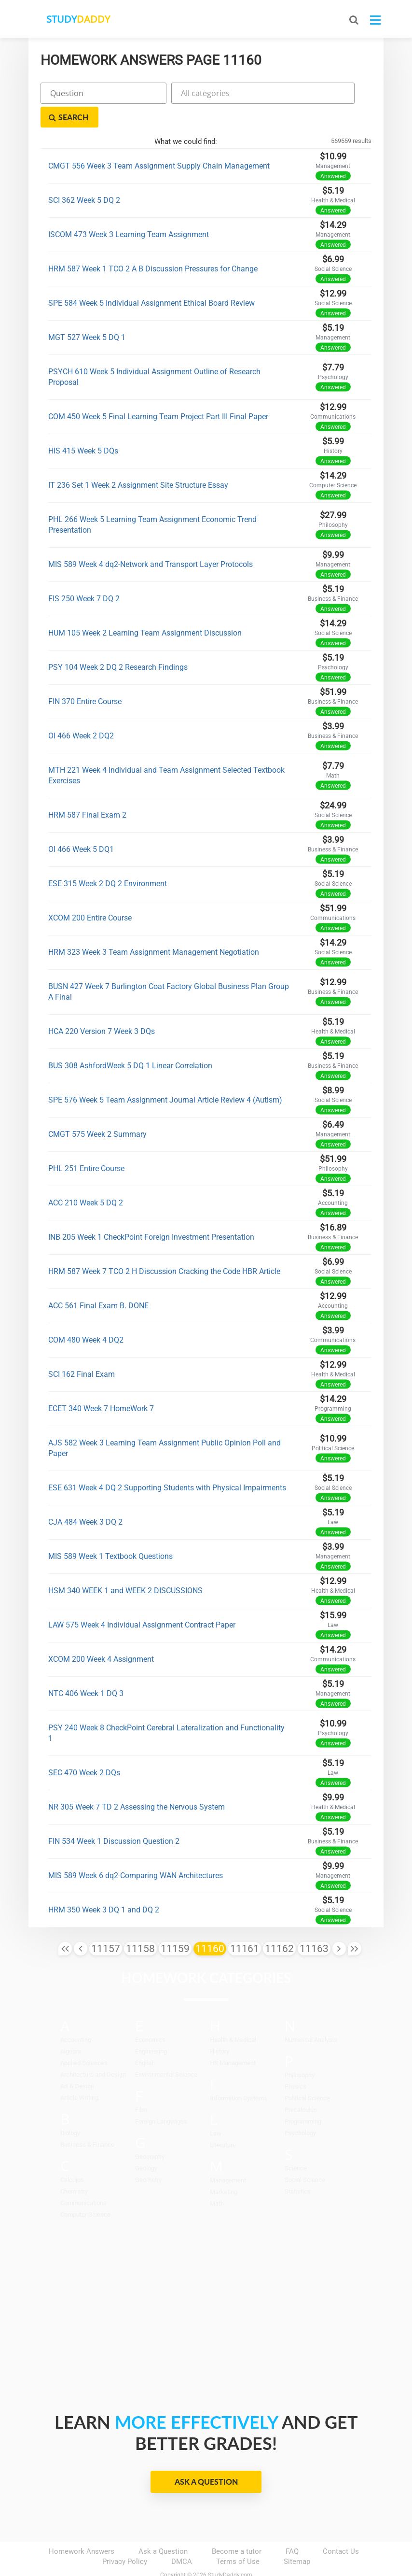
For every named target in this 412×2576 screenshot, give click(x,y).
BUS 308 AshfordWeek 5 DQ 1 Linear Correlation (130, 1042)
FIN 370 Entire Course (85, 677)
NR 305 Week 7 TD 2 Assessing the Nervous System (136, 1783)
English (145, 2039)
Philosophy (300, 2051)
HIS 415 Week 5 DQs (83, 427)
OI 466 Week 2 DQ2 (81, 712)
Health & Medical (233, 2016)
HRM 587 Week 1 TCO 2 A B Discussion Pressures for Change (153, 245)
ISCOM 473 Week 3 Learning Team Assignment (128, 210)
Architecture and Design (93, 2050)
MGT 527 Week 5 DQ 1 (86, 313)
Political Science (307, 2074)
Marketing (223, 2168)
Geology (146, 2144)
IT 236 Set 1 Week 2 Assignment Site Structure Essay (138, 461)
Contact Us (341, 2527)
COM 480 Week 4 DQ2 (86, 1316)
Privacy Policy (124, 2538)
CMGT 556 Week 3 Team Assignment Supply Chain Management (159, 142)
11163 (314, 1925)
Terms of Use (238, 2538)
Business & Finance (87, 2120)
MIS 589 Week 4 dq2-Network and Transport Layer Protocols (150, 540)
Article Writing (79, 2074)
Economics (150, 2016)
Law (215, 2109)
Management (228, 2156)
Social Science (305, 2156)
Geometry (148, 2156)
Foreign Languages (161, 2097)
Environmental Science (166, 2050)
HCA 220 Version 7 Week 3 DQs (101, 1007)
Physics (295, 2062)
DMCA (181, 2538)
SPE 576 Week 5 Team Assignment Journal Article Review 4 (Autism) (165, 1076)
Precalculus (301, 2086)
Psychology (300, 2109)
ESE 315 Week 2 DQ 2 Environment (107, 859)
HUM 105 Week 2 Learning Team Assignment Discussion (145, 609)
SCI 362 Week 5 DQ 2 (84, 176)
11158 (140, 1925)
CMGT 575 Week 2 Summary (97, 1110)
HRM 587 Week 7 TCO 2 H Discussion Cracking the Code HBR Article (164, 1247)
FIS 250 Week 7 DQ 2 (84, 575)
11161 (244, 1925)
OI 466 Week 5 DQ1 (81, 825)
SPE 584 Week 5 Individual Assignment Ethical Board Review (151, 279)
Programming (303, 2097)
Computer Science (85, 2190)
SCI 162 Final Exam (81, 1350)
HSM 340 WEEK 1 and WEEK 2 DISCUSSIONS (125, 1566)
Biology (70, 2109)
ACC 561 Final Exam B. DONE (98, 1282)
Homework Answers (81, 2527)
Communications (83, 2179)
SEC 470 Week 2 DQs (84, 1749)
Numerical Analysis (311, 2016)
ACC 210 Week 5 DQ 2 (85, 1179)
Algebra (70, 2027)
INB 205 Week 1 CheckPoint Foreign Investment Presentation (151, 1213)
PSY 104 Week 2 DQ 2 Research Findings (118, 643)
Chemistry (74, 2167)
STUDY (79, 19)
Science (296, 2144)
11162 (279, 1925)
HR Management (233, 2039)
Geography (150, 2133)
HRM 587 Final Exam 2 (87, 791)
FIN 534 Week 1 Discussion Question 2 (113, 1817)
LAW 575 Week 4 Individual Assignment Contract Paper (141, 1601)
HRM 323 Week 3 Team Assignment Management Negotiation (153, 928)
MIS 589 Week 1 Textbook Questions (110, 1532)
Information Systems (238, 2074)
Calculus (72, 2156)
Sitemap (297, 2538)
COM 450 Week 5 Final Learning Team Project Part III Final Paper (158, 392)
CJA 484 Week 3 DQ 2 (85, 1498)
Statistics (298, 2167)
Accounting (75, 2016)
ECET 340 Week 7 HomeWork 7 (101, 1384)
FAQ (292, 2527)
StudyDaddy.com (230, 2551)
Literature (223, 2121)
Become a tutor (236, 2527)
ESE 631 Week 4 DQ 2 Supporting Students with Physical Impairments (167, 1464)
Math (217, 2179)
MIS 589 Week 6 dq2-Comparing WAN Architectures (135, 1851)
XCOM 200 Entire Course (90, 894)
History (219, 2027)
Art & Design (77, 2062)
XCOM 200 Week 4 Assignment (101, 1635)
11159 (175, 1925)
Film (141, 2086)
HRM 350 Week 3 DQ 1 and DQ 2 (103, 1886)
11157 (105, 1925)
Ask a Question (206, 2458)
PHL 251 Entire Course (86, 1144)
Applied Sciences (84, 2039)
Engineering (151, 2027)
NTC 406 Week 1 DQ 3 (86, 1669)
